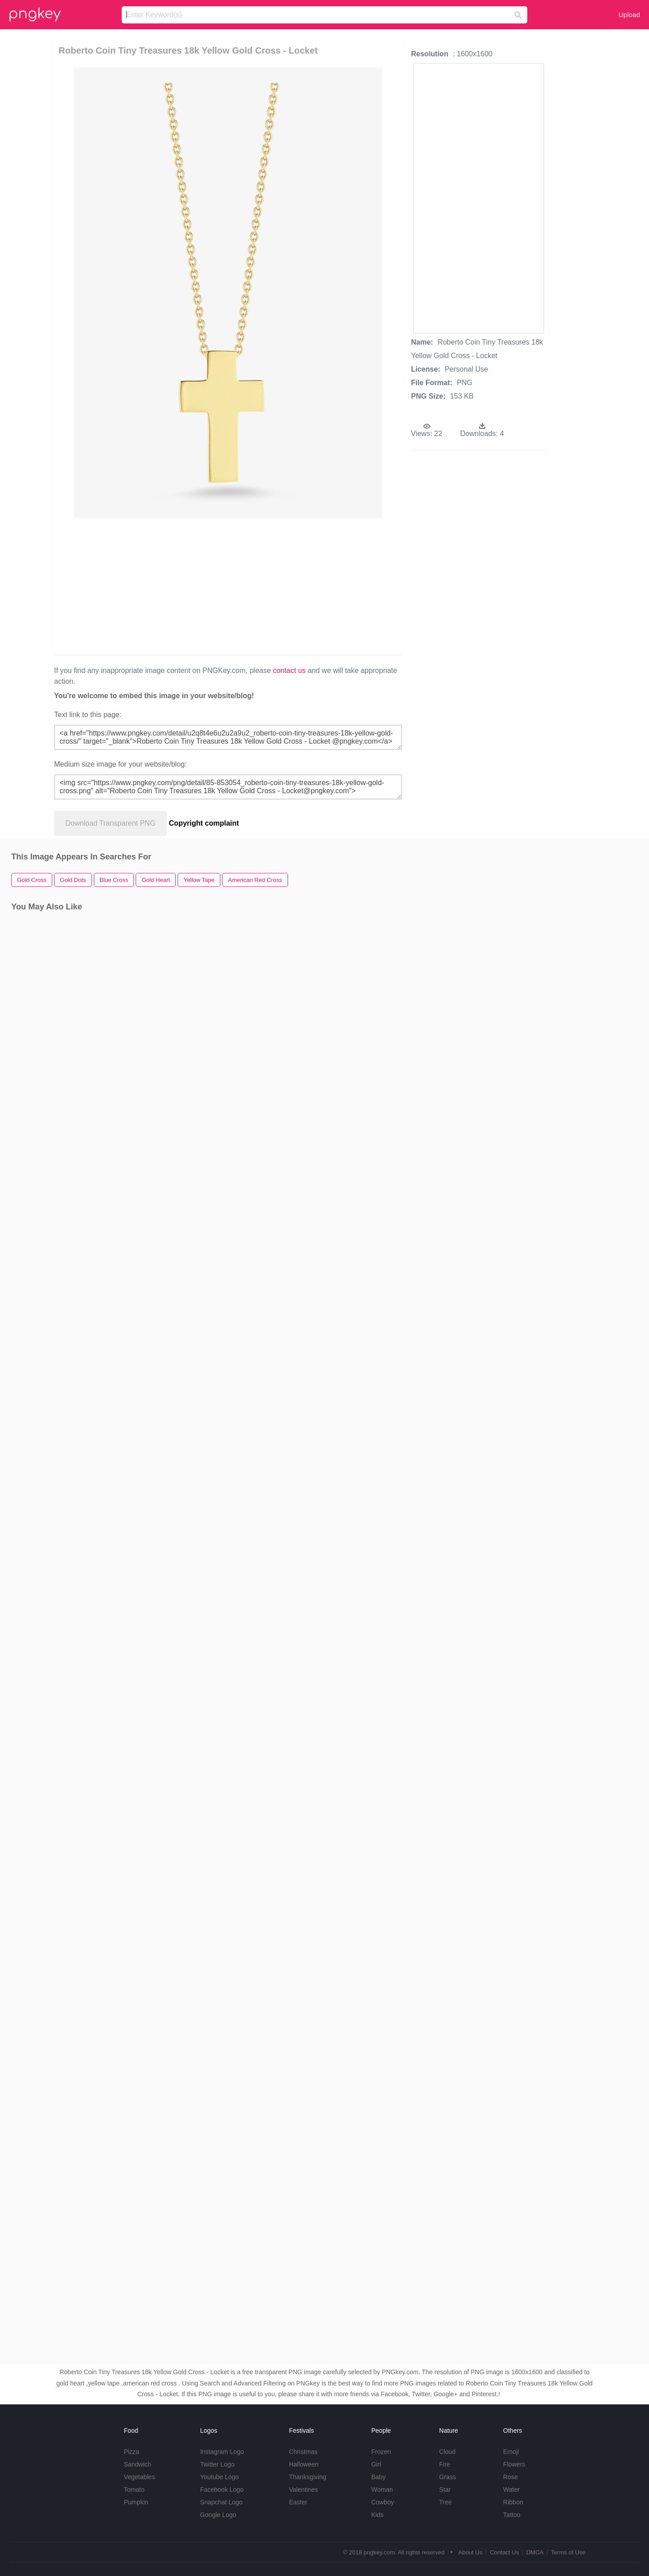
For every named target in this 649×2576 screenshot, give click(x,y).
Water (511, 2489)
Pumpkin (136, 2502)
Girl (376, 2464)
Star (445, 2489)
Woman (382, 2489)
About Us (470, 2552)
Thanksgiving (307, 2477)
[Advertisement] (163, 585)
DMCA (535, 2552)
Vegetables (139, 2477)
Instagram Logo (222, 2451)
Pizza (131, 2451)
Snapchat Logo (221, 2502)
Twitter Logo (217, 2464)
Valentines (303, 2489)
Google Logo (218, 2514)
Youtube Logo (219, 2477)
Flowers (514, 2464)
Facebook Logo (222, 2489)
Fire (444, 2464)
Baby (378, 2477)
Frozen (381, 2451)
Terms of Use (568, 2552)
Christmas (303, 2451)
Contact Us (504, 2552)
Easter (298, 2502)
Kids (377, 2514)
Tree (445, 2502)
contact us (289, 670)
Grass (447, 2477)
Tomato (134, 2489)
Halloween (303, 2464)
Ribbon (513, 2502)
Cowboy (382, 2502)
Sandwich (137, 2464)
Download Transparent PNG (110, 823)
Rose (510, 2477)
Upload (629, 14)
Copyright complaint (204, 823)
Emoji (511, 2451)
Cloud (447, 2451)
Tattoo (511, 2514)
